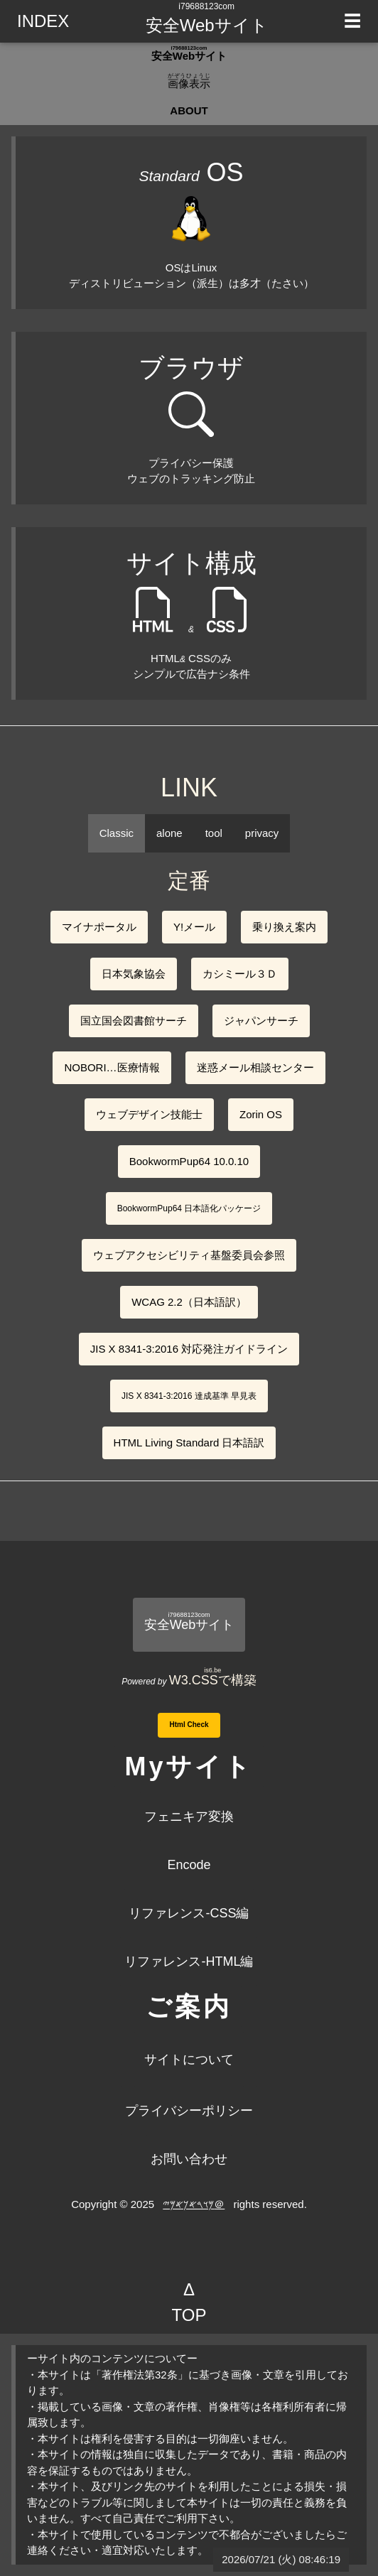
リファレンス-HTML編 (188, 1961)
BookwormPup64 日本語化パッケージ (189, 1208)
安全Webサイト (207, 25)
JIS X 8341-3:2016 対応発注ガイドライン (189, 1349)
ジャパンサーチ (261, 1020)
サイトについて (189, 2059)
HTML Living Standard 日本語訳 (189, 1442)
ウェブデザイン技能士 (149, 1114)
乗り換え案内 (284, 927)
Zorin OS (260, 1114)
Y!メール (194, 927)
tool (213, 833)
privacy (262, 833)
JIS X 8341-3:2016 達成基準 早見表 (189, 1396)
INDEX (43, 21)
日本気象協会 (134, 974)
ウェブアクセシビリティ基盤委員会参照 (189, 1255)
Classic (116, 833)
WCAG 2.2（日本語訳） (189, 1302)
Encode (188, 1865)
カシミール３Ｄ (239, 974)
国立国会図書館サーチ (133, 1020)
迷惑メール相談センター (255, 1067)
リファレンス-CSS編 (189, 1913)
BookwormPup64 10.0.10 (189, 1161)
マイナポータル (99, 927)
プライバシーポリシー (189, 2111)
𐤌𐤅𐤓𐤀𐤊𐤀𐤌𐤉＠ (194, 2204)
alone (169, 833)
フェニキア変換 (189, 1816)
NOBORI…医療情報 (111, 1067)
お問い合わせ (189, 2159)
